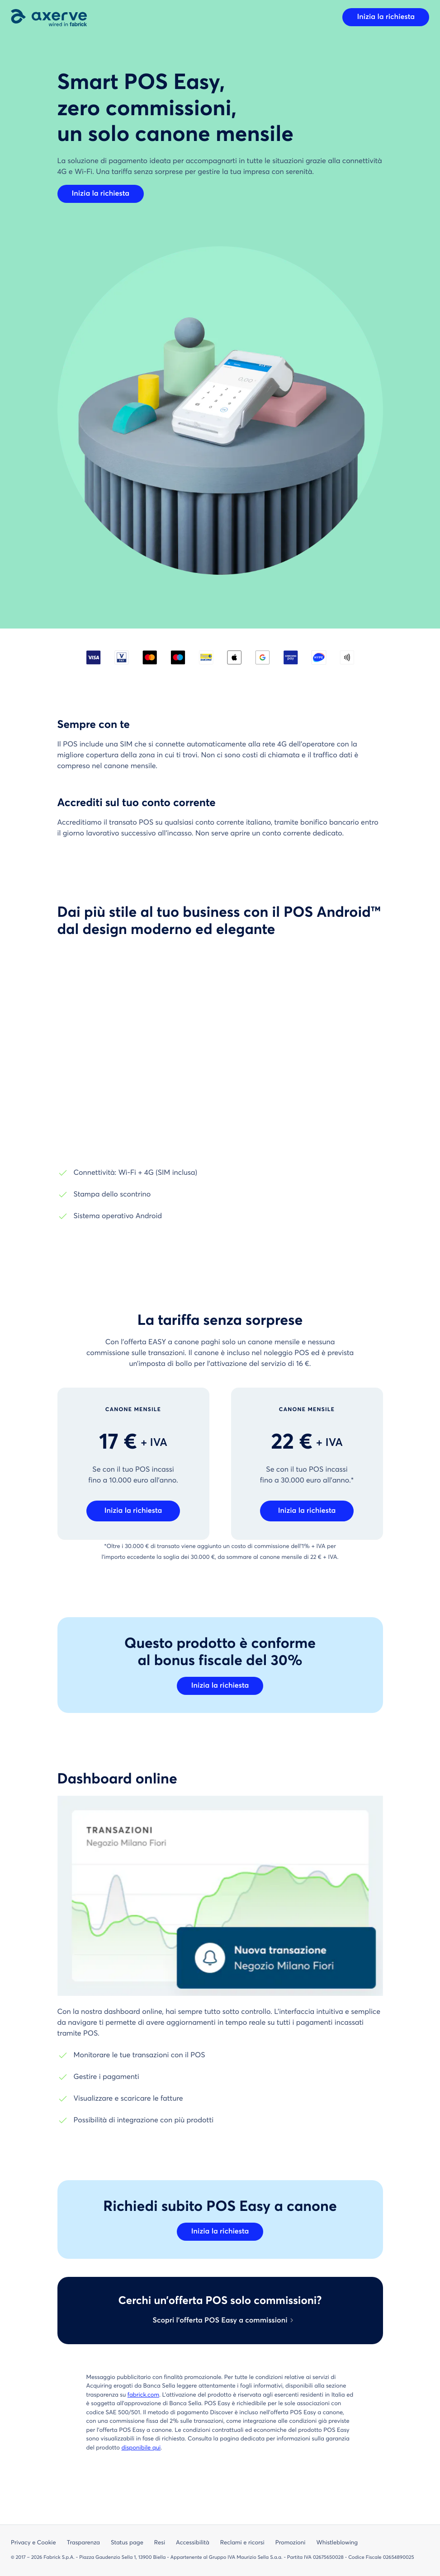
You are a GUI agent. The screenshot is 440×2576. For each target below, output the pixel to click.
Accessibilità (192, 2543)
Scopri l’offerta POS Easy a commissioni (219, 2320)
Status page (127, 2543)
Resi (159, 2543)
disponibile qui (141, 2448)
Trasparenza (83, 2543)
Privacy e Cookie (33, 2543)
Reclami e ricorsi (242, 2543)
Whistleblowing (337, 2543)
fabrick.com (143, 2395)
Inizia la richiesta (386, 17)
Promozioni (290, 2543)
